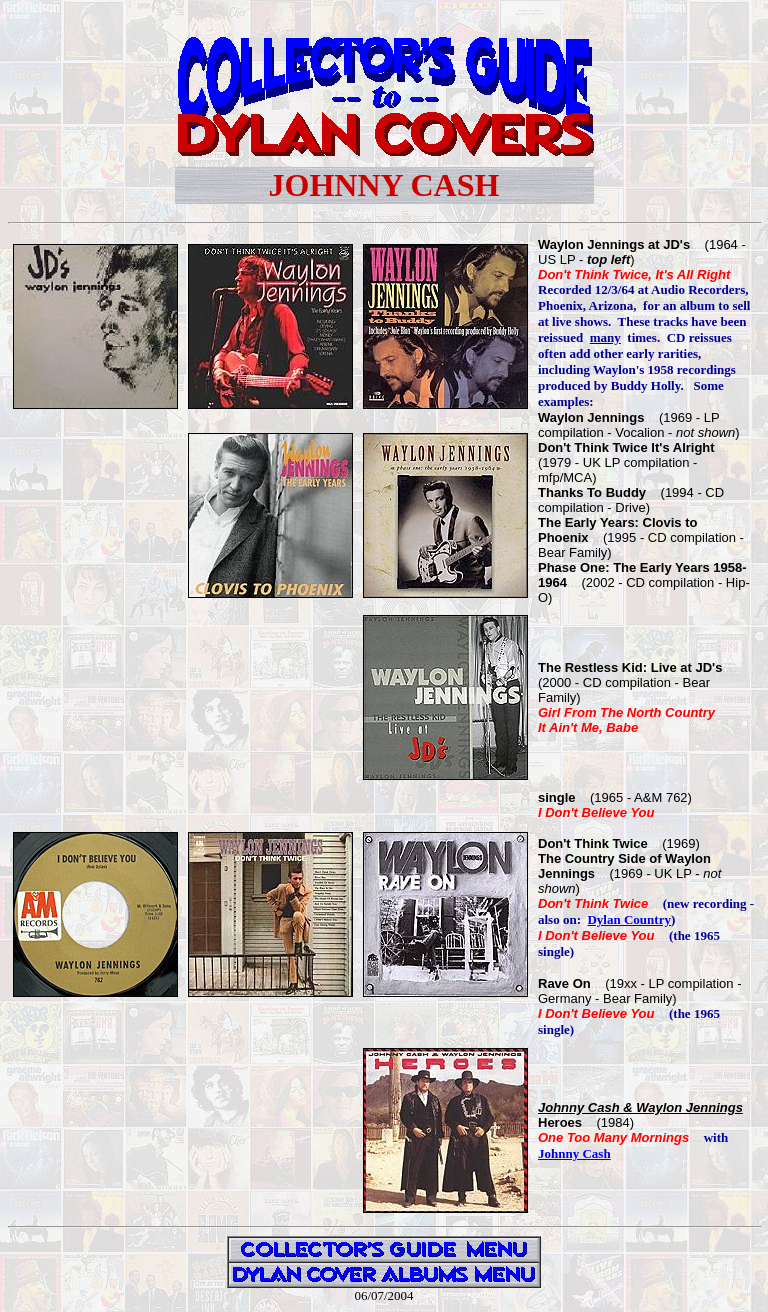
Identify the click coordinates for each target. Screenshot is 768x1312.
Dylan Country (628, 919)
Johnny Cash (574, 1153)
